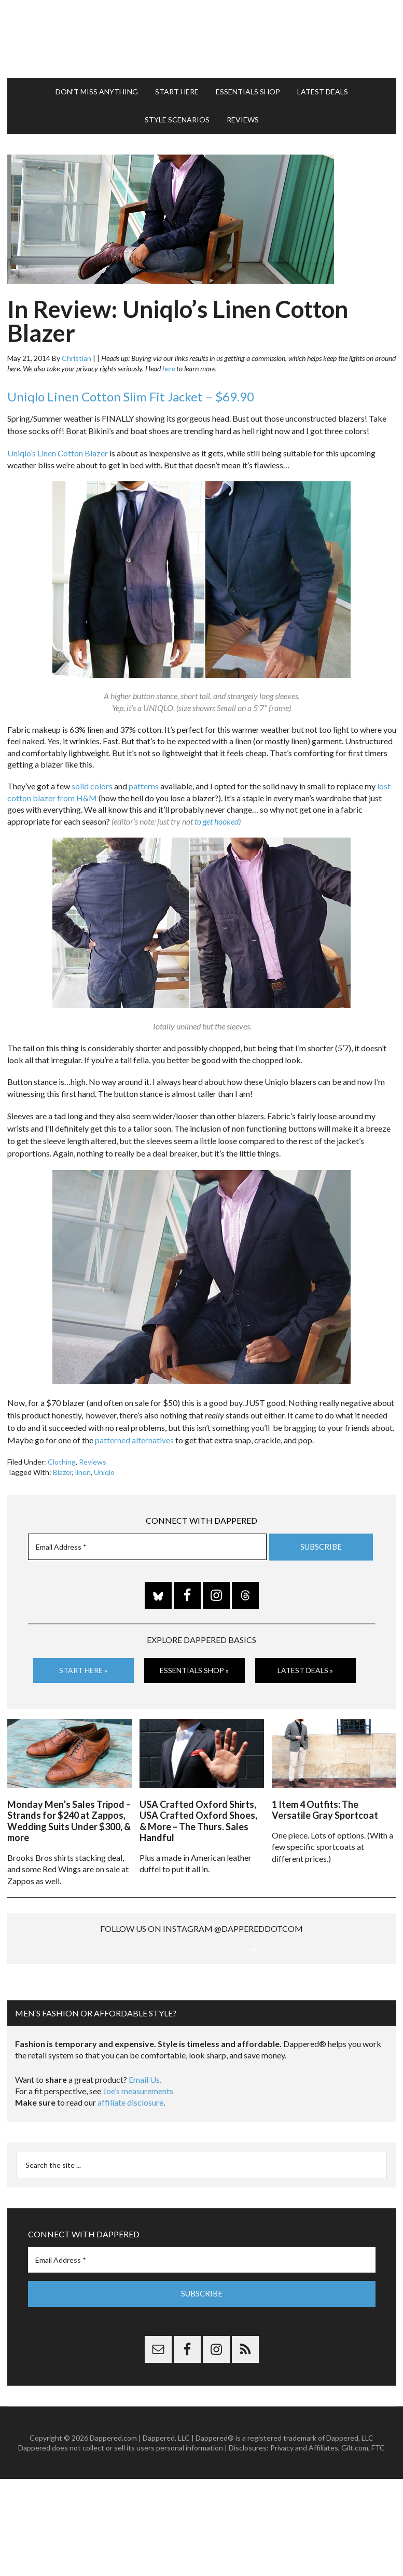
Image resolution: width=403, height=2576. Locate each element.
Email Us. (145, 2176)
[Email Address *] (147, 1536)
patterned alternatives (134, 1430)
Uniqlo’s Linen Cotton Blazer (57, 443)
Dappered (201, 33)
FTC (378, 2544)
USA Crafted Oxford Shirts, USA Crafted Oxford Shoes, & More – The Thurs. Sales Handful (198, 1807)
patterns (144, 776)
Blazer (62, 1461)
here (168, 358)
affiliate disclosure (130, 2200)
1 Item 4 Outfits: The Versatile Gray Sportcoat (325, 1796)
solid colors (92, 776)
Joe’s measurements (138, 2188)
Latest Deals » (305, 1659)
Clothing (62, 1451)
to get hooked (216, 811)
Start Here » (83, 1659)
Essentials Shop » (194, 1659)
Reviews (92, 1451)
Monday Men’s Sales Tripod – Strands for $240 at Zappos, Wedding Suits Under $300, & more (69, 1807)
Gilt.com (354, 2544)
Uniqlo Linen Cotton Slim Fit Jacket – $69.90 (130, 386)
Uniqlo (104, 1461)
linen (83, 1461)
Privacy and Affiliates (304, 2544)
